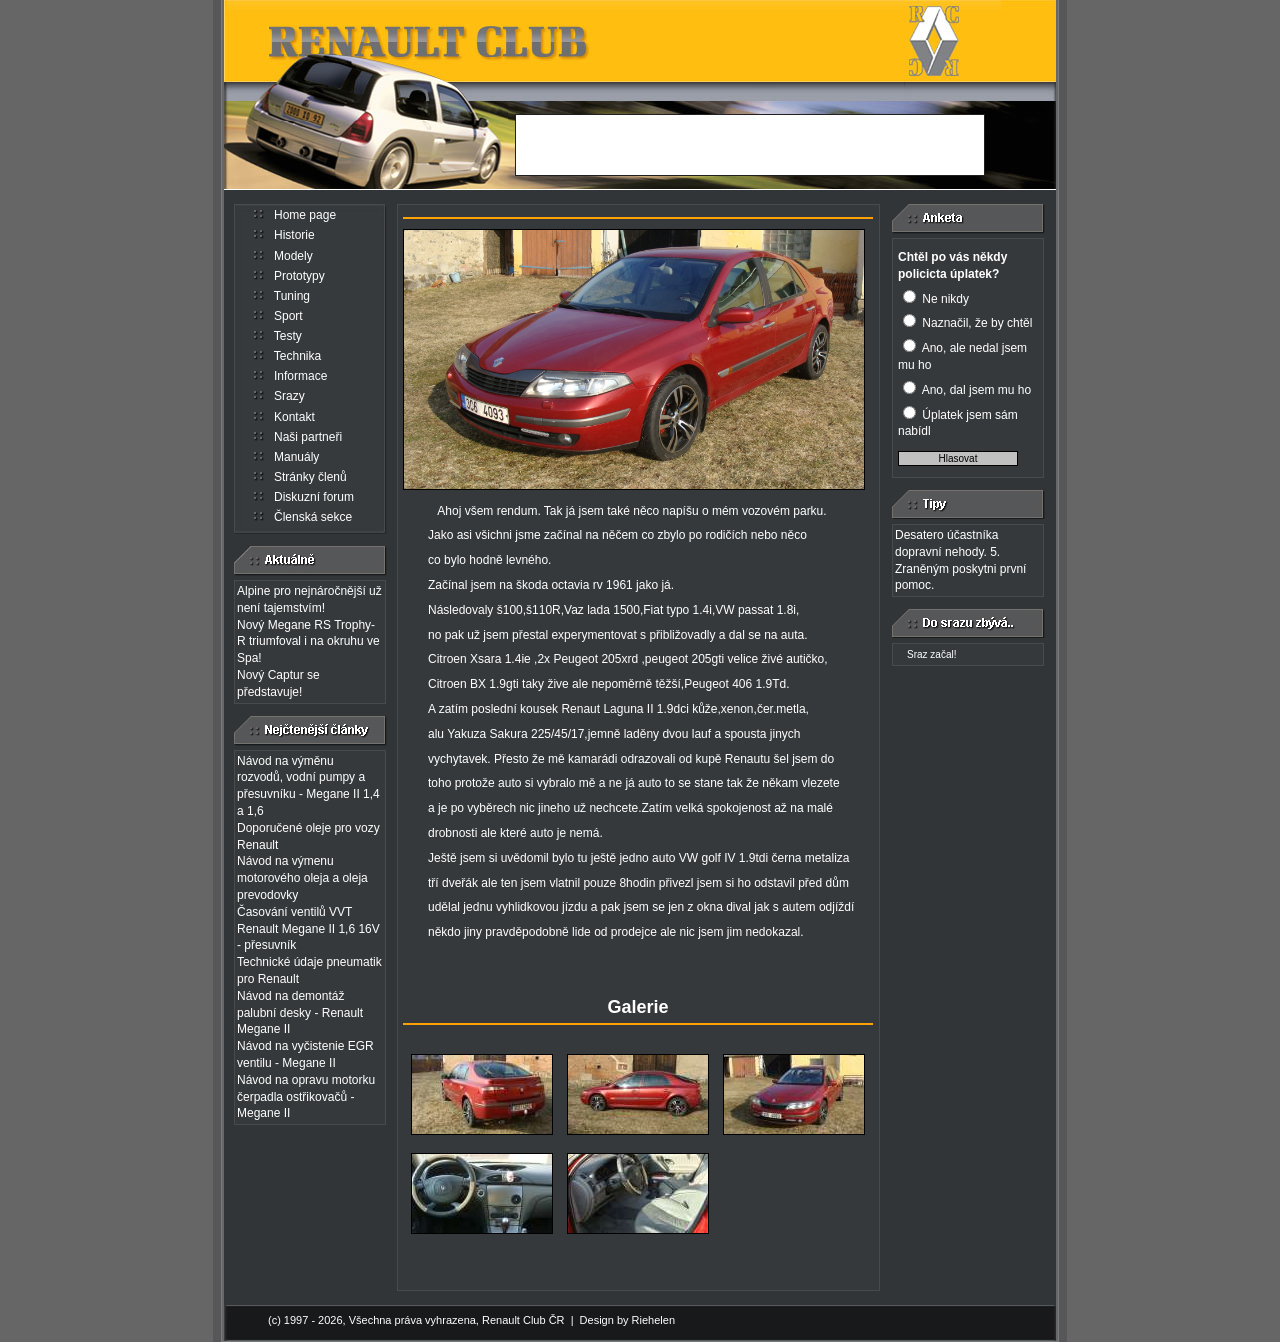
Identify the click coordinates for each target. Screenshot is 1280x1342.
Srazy (289, 396)
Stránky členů (310, 477)
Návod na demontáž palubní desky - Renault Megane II (300, 1013)
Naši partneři (308, 437)
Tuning (292, 296)
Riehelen (653, 1320)
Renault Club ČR (523, 1320)
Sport (288, 316)
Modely (293, 256)
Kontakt (294, 417)
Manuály (296, 457)
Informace (300, 376)
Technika (297, 356)
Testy (288, 336)
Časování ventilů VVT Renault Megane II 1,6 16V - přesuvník (308, 929)
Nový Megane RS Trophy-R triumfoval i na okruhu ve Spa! (308, 642)
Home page (305, 215)
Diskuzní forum (314, 497)
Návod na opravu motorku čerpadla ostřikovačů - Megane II (306, 1097)
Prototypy (299, 276)
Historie (294, 235)
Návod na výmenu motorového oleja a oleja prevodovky (302, 878)
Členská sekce (313, 517)
